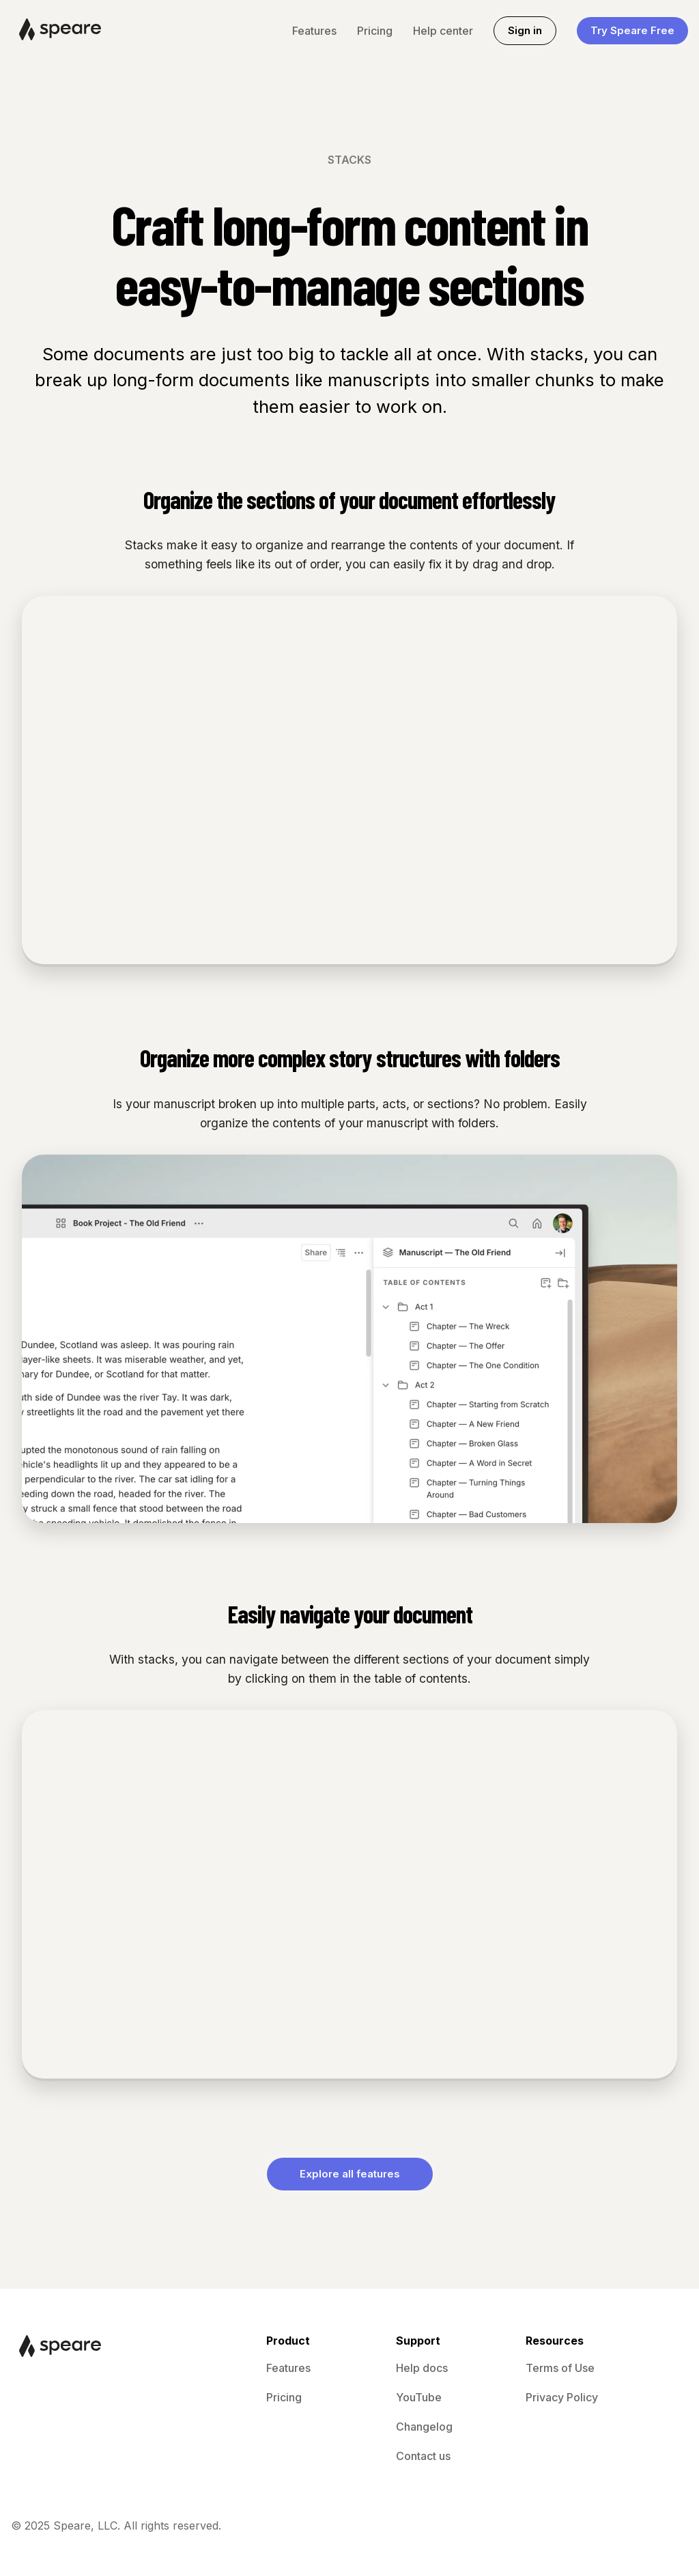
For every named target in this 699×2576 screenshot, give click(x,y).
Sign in (525, 30)
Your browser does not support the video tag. (349, 780)
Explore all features (350, 2173)
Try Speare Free (632, 30)
